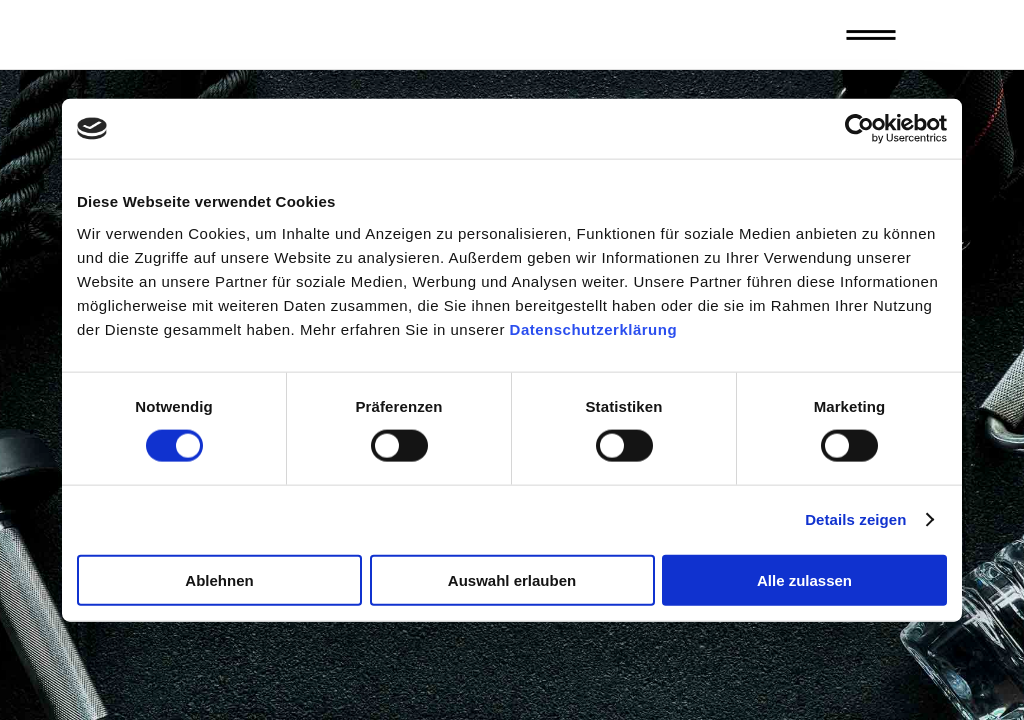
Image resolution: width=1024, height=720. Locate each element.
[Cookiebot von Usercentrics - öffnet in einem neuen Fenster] (859, 129)
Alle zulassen (804, 579)
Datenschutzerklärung (594, 328)
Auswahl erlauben (512, 579)
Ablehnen (219, 579)
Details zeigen (855, 519)
